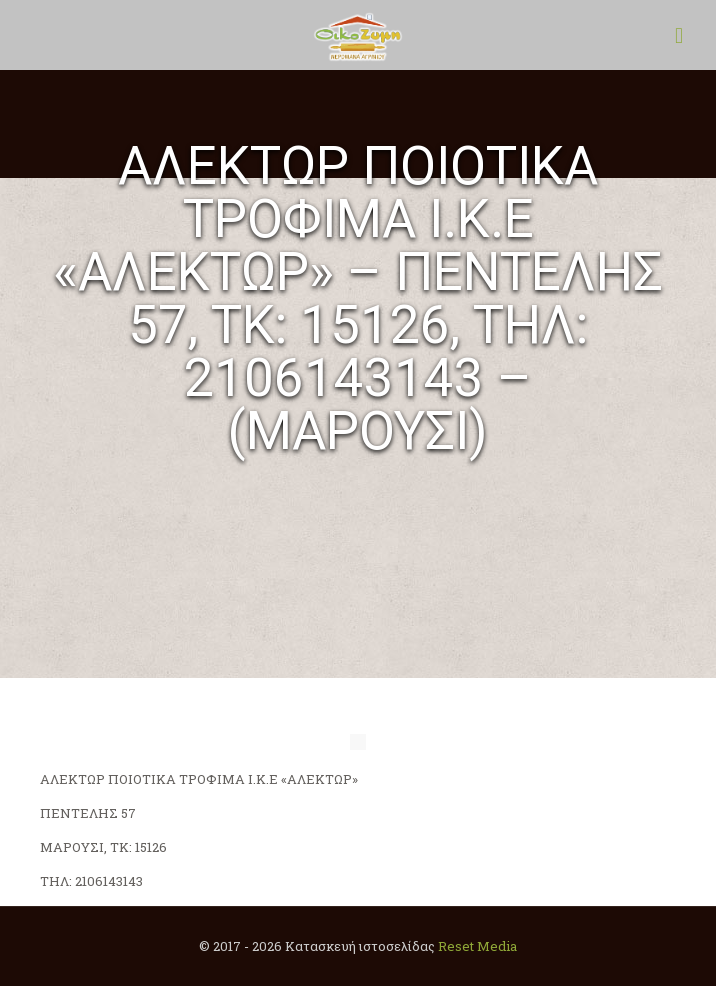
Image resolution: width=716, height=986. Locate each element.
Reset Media (477, 946)
